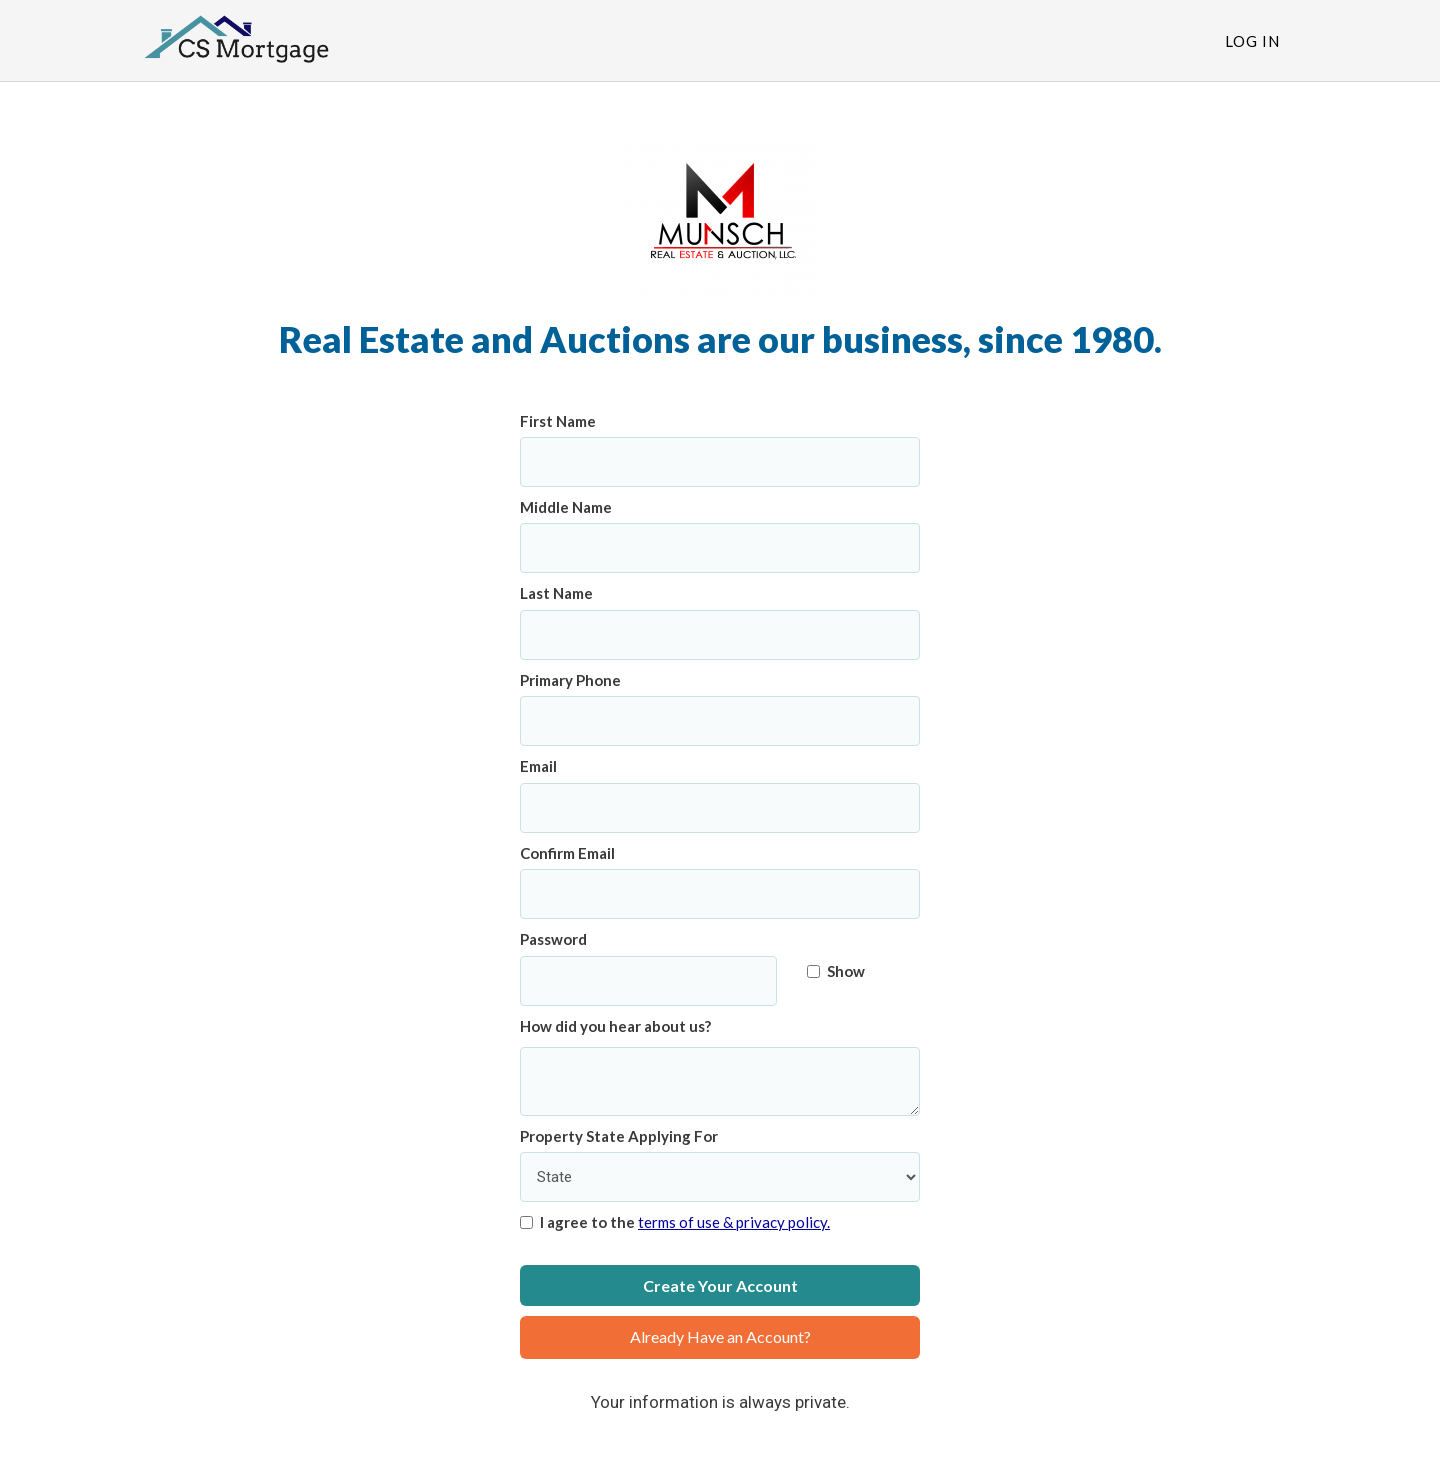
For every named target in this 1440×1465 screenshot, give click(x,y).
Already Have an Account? (720, 1336)
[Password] (648, 981)
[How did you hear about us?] (720, 1081)
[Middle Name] (720, 548)
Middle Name (566, 507)
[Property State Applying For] (720, 1177)
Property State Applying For (619, 1136)
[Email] (720, 808)
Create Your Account (720, 1285)
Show (836, 971)
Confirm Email (567, 853)
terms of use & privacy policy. (734, 1222)
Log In (1252, 41)
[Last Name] (720, 635)
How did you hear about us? (615, 1026)
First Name (558, 421)
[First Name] (720, 462)
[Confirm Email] (720, 894)
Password (553, 939)
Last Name (556, 593)
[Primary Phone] (720, 721)
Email (538, 766)
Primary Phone (570, 680)
